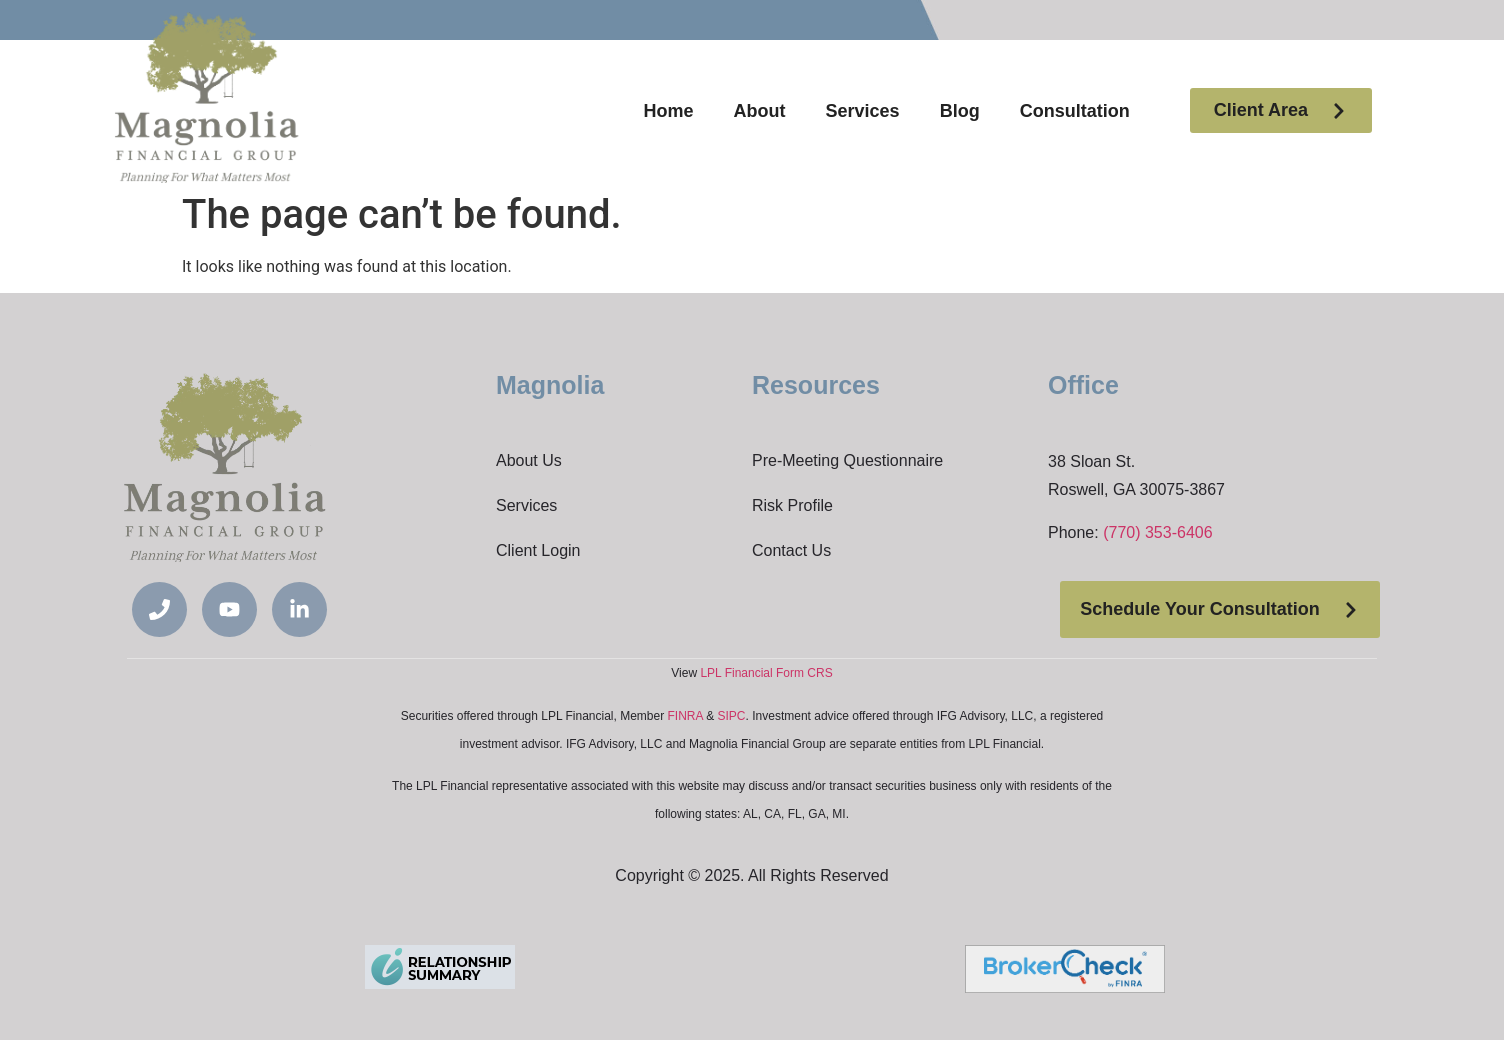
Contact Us (791, 550)
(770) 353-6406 (1157, 532)
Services (863, 111)
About (760, 111)
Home (669, 111)
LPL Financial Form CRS (766, 673)
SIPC (732, 716)
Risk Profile (792, 505)
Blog (960, 111)
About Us (529, 460)
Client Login (538, 550)
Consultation (1075, 111)
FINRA (685, 716)
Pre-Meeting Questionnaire (847, 460)
